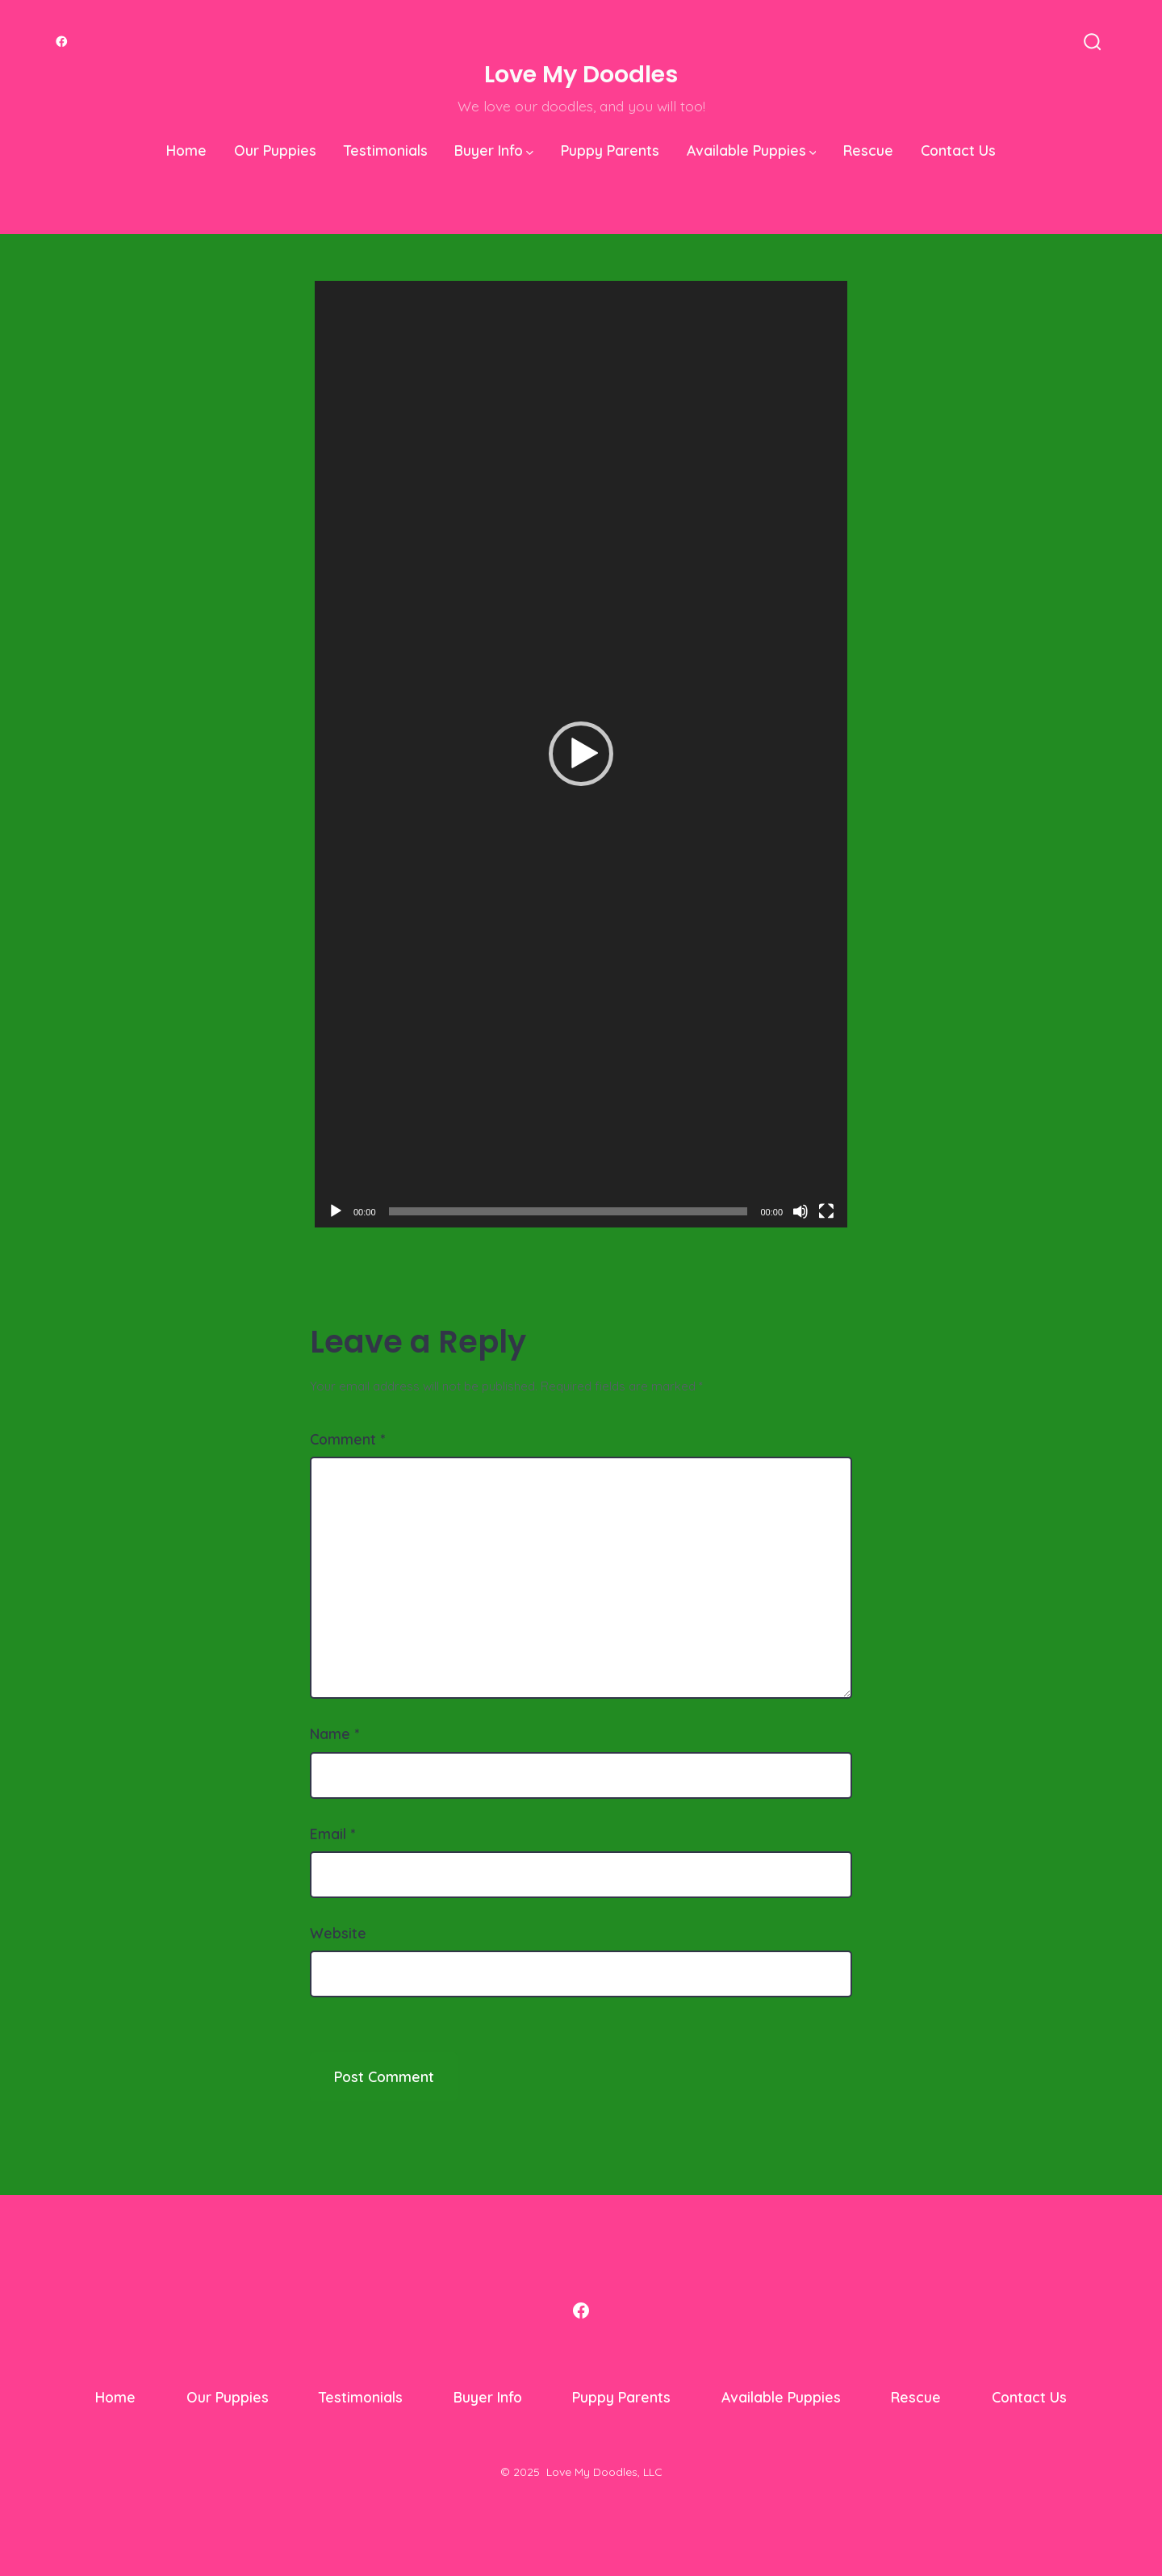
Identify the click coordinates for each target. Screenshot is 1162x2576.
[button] (581, 753)
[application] (581, 754)
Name (334, 1733)
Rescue (868, 150)
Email (332, 1833)
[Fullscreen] (826, 1211)
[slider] (568, 1211)
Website (338, 1933)
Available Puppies (752, 150)
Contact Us (958, 150)
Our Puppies (275, 150)
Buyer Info (493, 150)
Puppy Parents (610, 150)
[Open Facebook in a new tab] (62, 41)
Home (186, 150)
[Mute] (800, 1211)
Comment (347, 1439)
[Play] (336, 1211)
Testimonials (386, 150)
